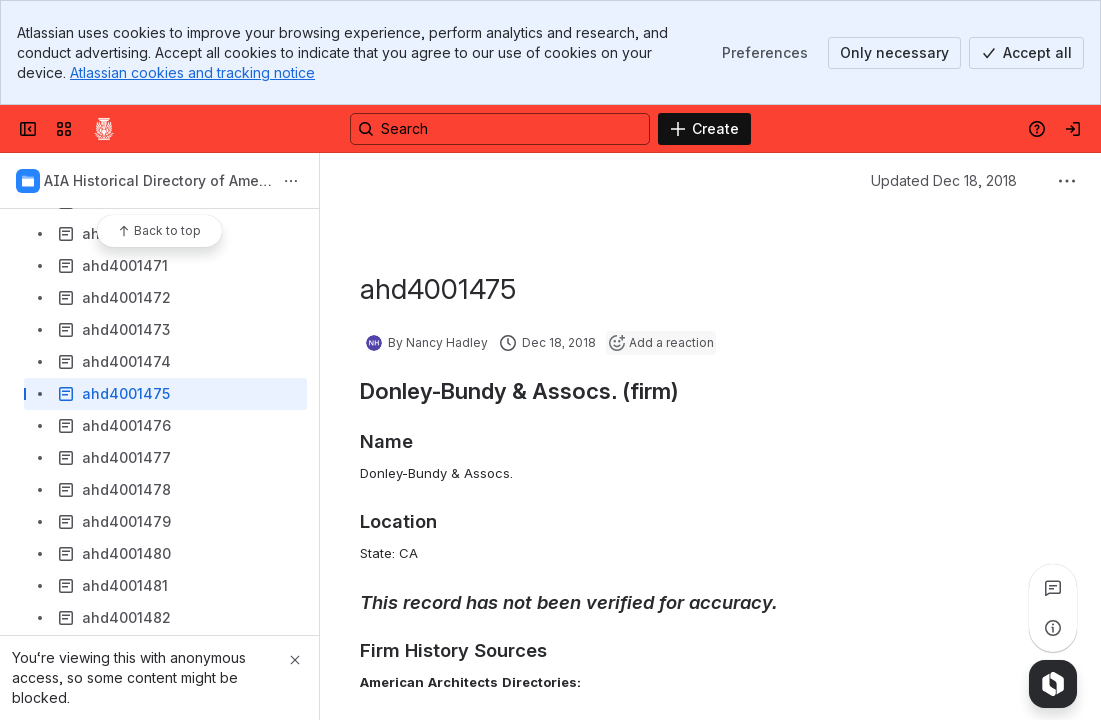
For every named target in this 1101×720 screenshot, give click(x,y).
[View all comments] (1053, 588)
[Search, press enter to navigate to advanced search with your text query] (500, 129)
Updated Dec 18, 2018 (944, 180)
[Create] (704, 129)
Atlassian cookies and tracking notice (192, 72)
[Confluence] (104, 129)
